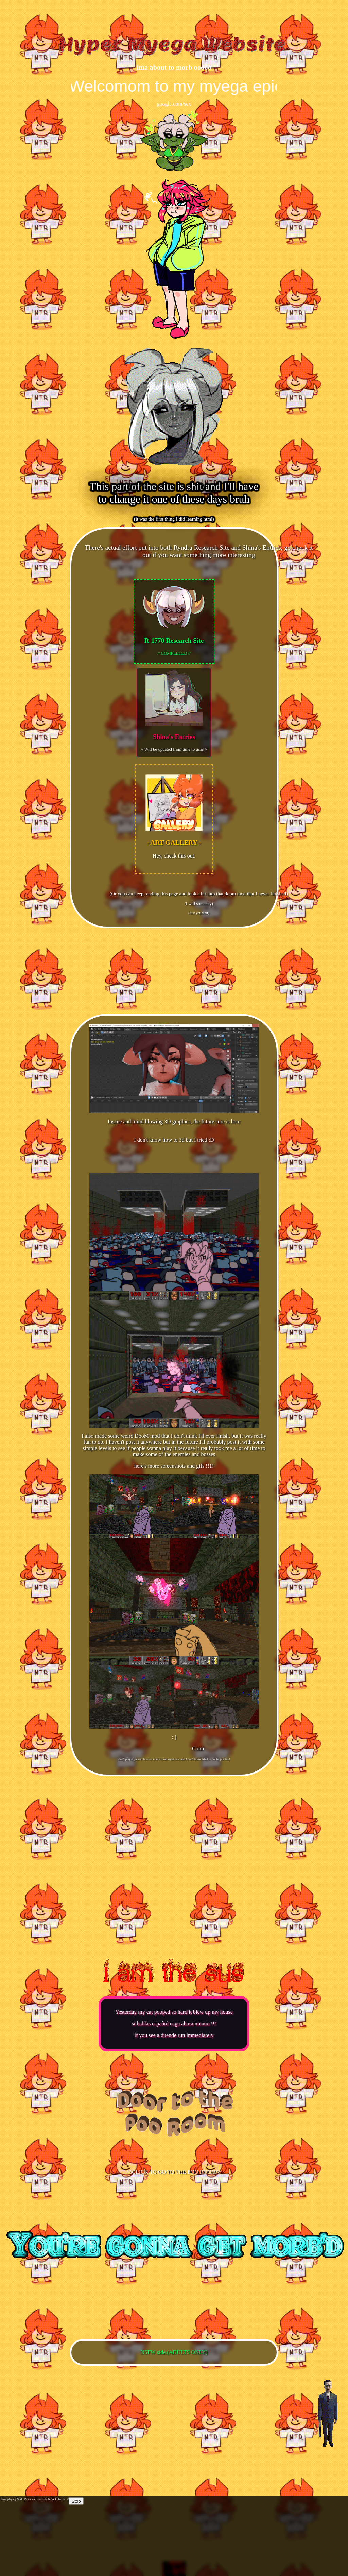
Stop (76, 2501)
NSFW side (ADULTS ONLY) (173, 2352)
